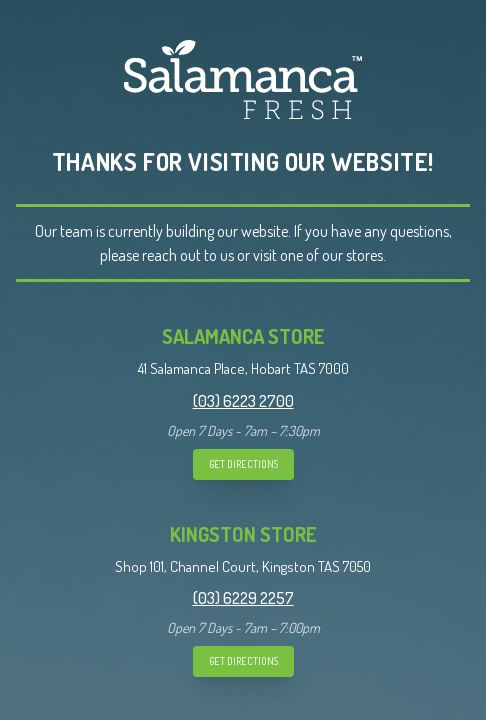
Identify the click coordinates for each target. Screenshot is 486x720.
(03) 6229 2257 (243, 598)
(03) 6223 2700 (243, 401)
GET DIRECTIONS (243, 464)
